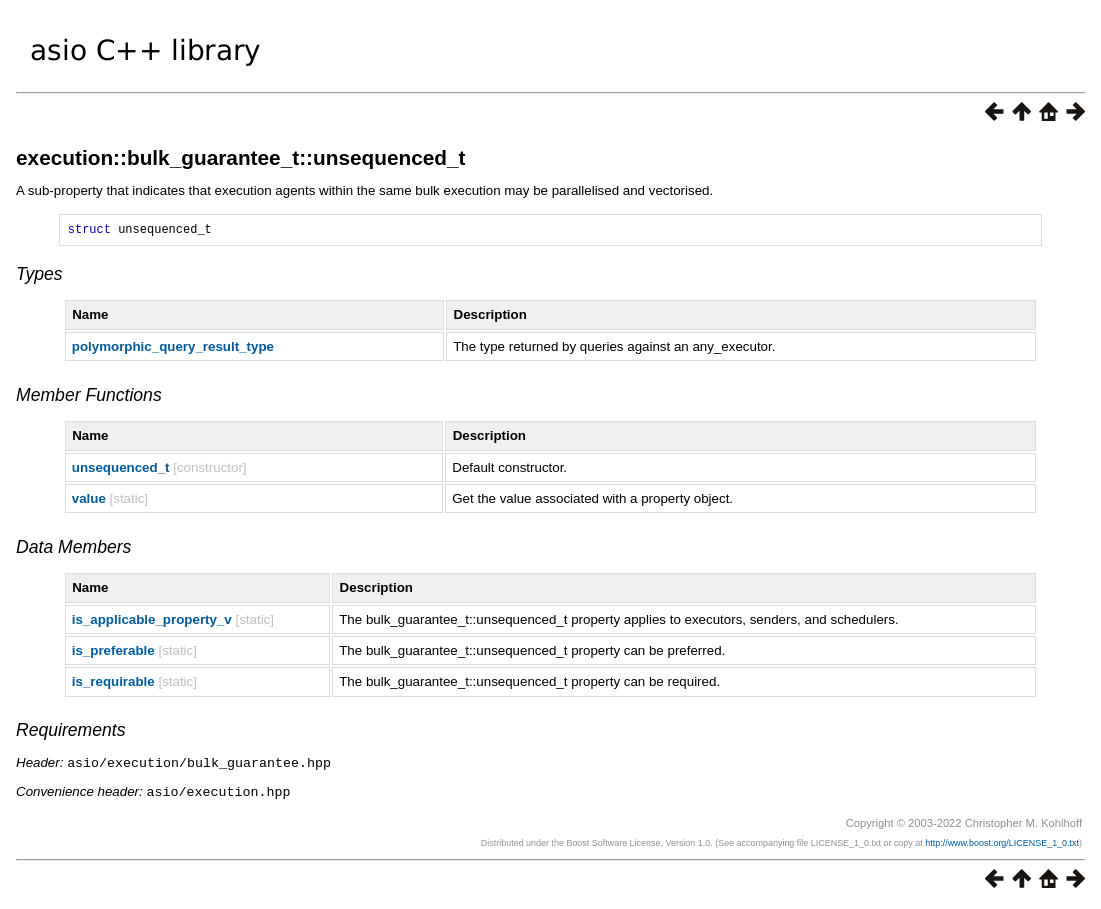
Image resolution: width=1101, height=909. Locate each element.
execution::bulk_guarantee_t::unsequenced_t (241, 157)
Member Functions (89, 398)
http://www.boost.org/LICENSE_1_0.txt (1002, 844)
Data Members (73, 550)
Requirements (71, 733)
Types (39, 277)
